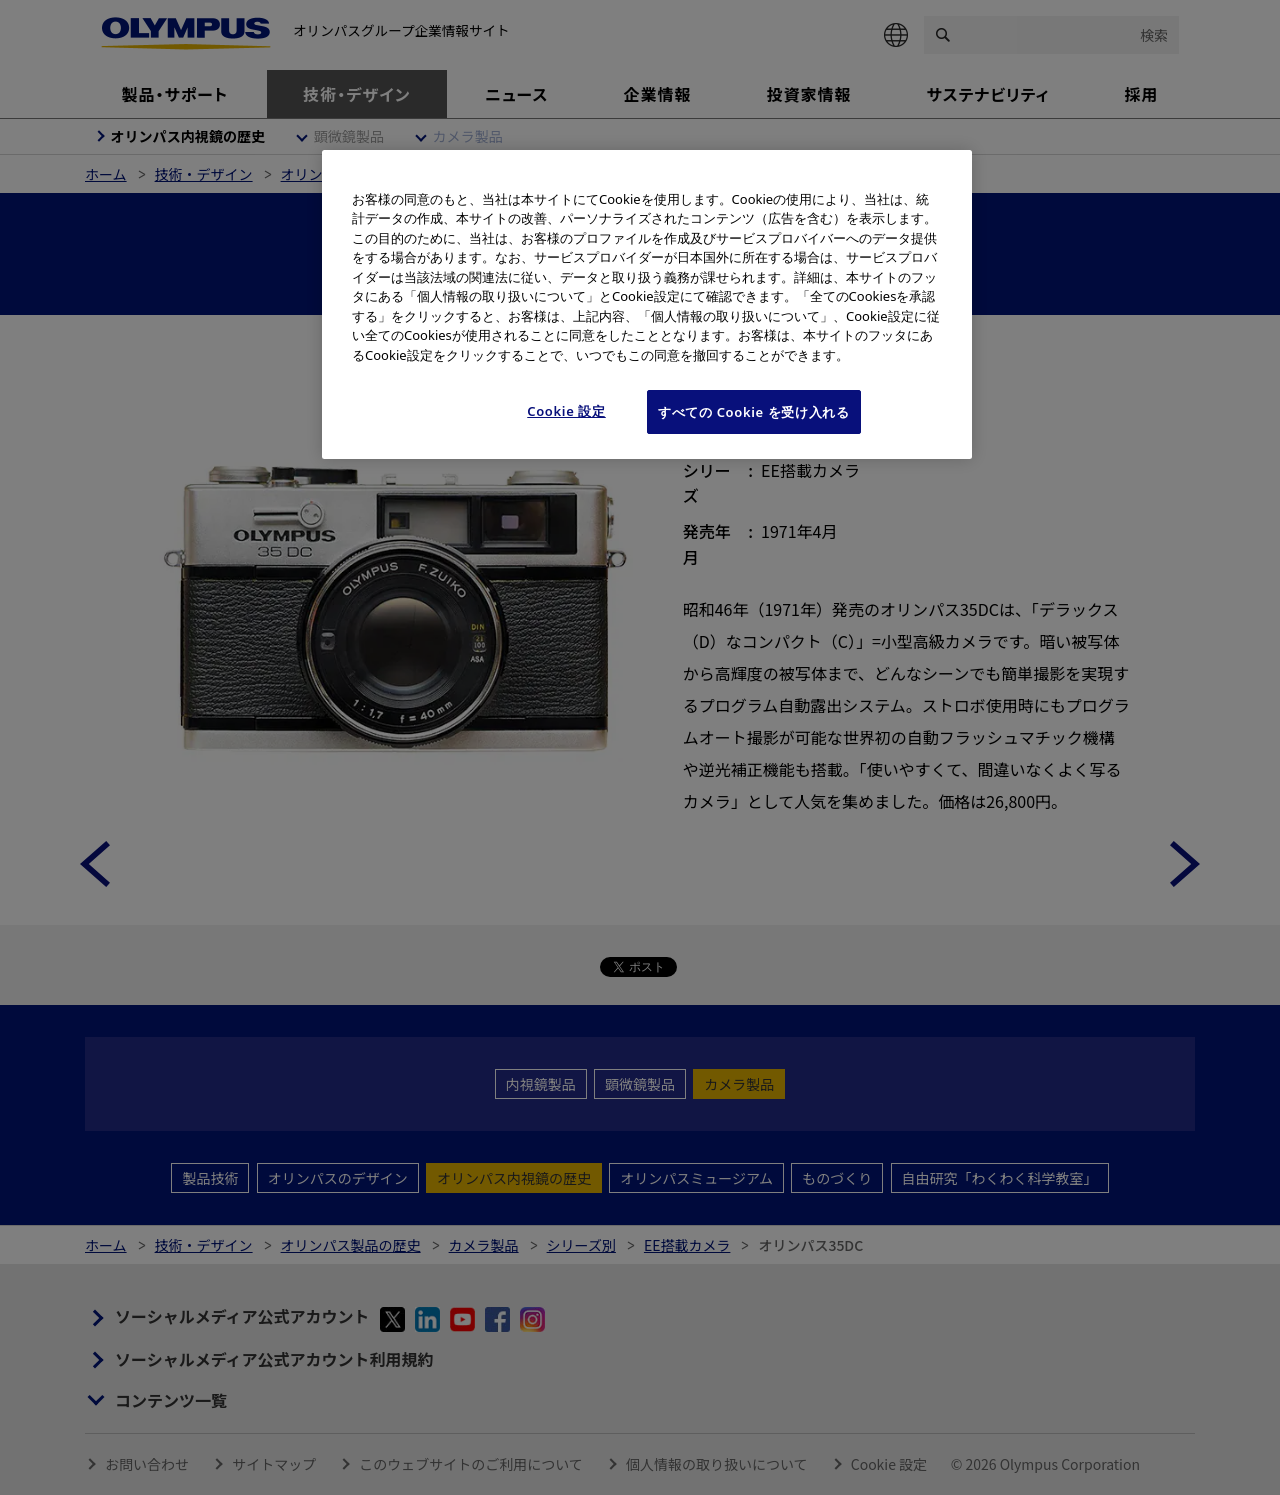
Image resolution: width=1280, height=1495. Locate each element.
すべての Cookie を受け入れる (754, 412)
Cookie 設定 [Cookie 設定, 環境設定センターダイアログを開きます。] (566, 411)
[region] (647, 305)
